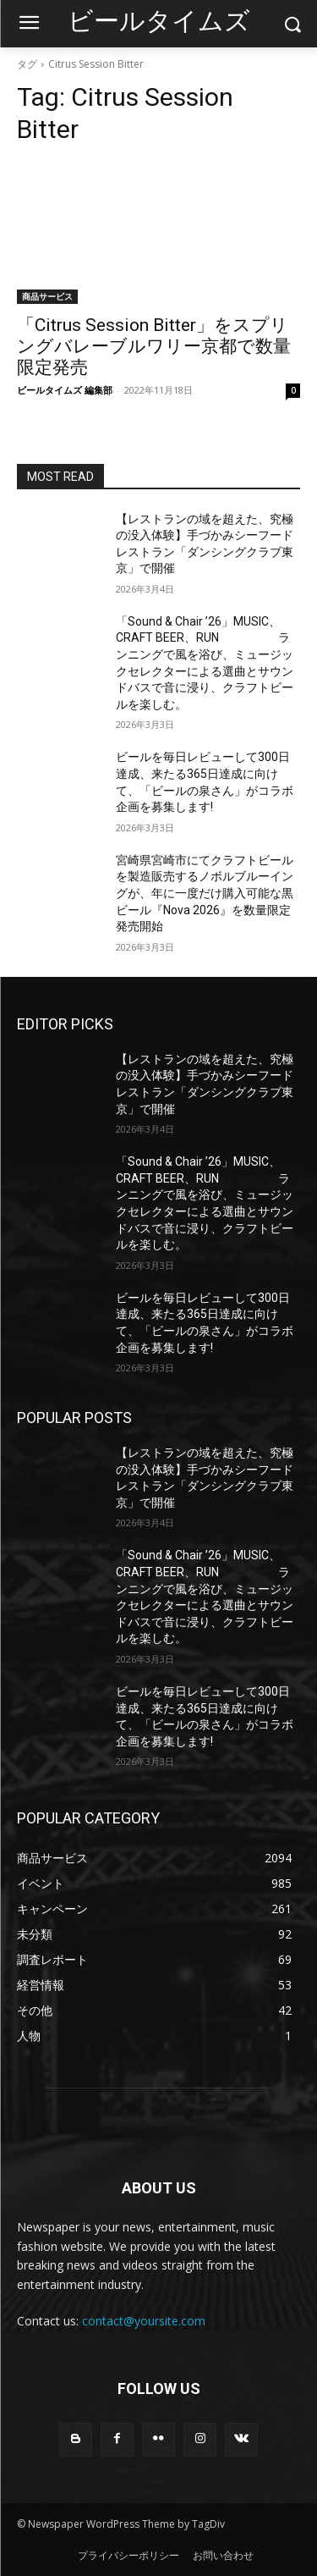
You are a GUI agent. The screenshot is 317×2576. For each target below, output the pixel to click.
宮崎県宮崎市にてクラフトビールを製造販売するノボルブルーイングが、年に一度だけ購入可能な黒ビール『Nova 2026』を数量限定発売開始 (204, 893)
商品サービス (47, 296)
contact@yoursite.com (143, 2321)
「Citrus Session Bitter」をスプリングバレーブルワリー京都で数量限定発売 (154, 346)
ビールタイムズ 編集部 (64, 389)
